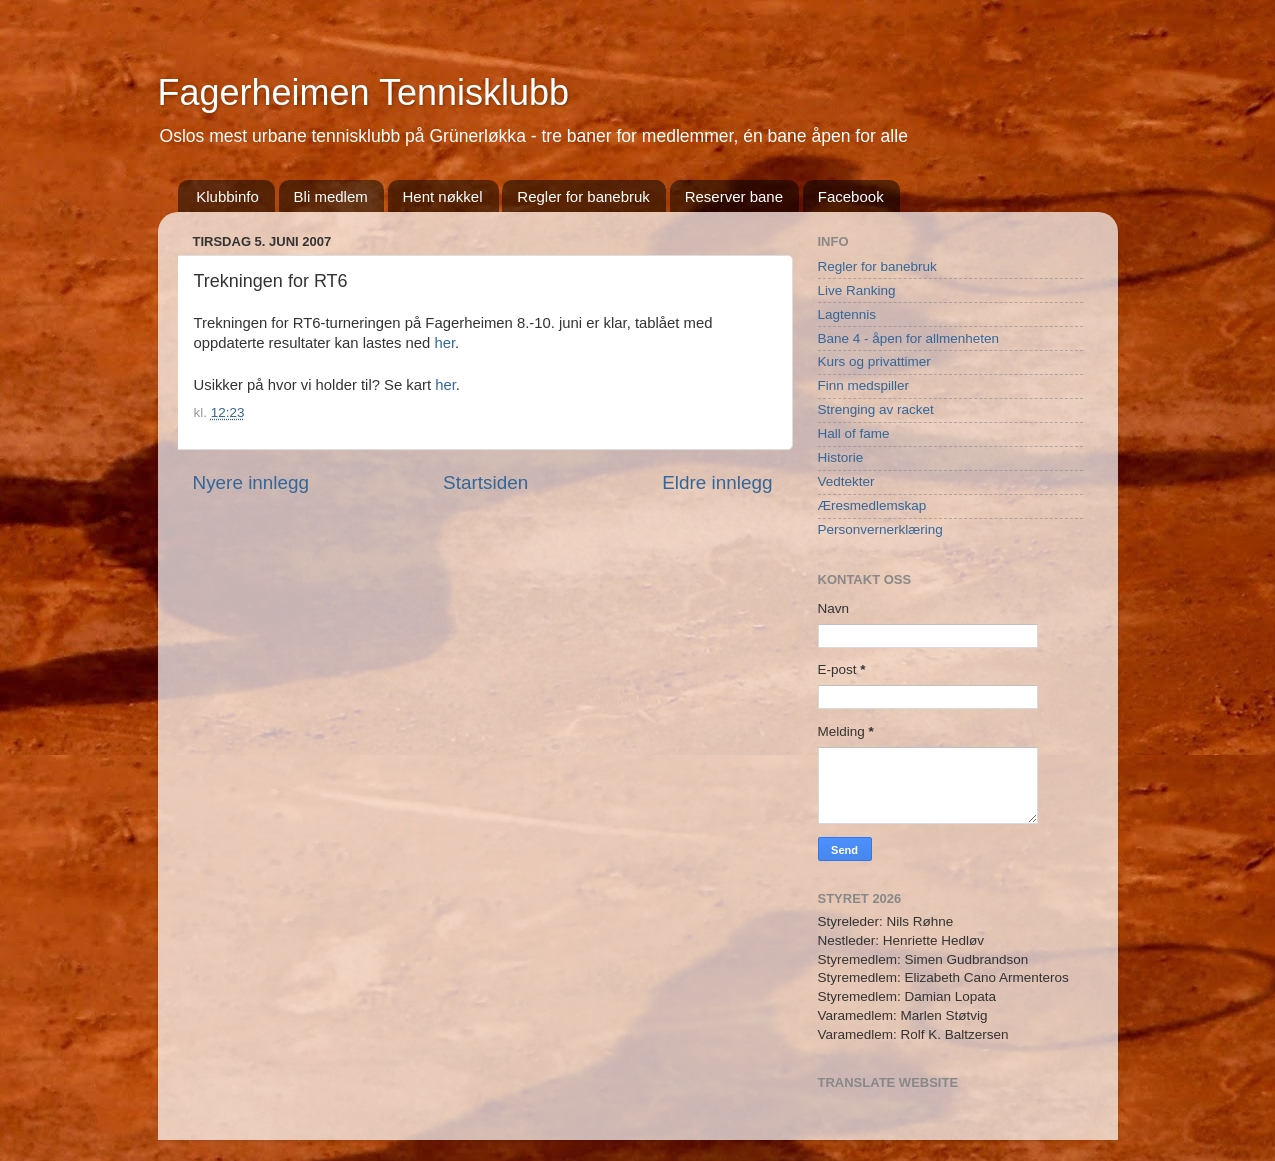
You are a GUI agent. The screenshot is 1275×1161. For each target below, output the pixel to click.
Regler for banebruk (583, 196)
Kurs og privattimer (874, 361)
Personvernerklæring (880, 529)
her (444, 343)
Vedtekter (846, 481)
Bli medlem (331, 196)
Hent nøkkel (443, 196)
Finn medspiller (864, 385)
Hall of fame (854, 433)
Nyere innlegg (251, 482)
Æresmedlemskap (872, 505)
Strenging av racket (876, 409)
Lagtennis (847, 314)
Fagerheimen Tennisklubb (364, 92)
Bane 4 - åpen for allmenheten (909, 338)
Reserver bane (734, 196)
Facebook (851, 196)
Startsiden (485, 482)
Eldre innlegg (717, 482)
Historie (841, 457)
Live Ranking (857, 290)
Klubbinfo (227, 196)
